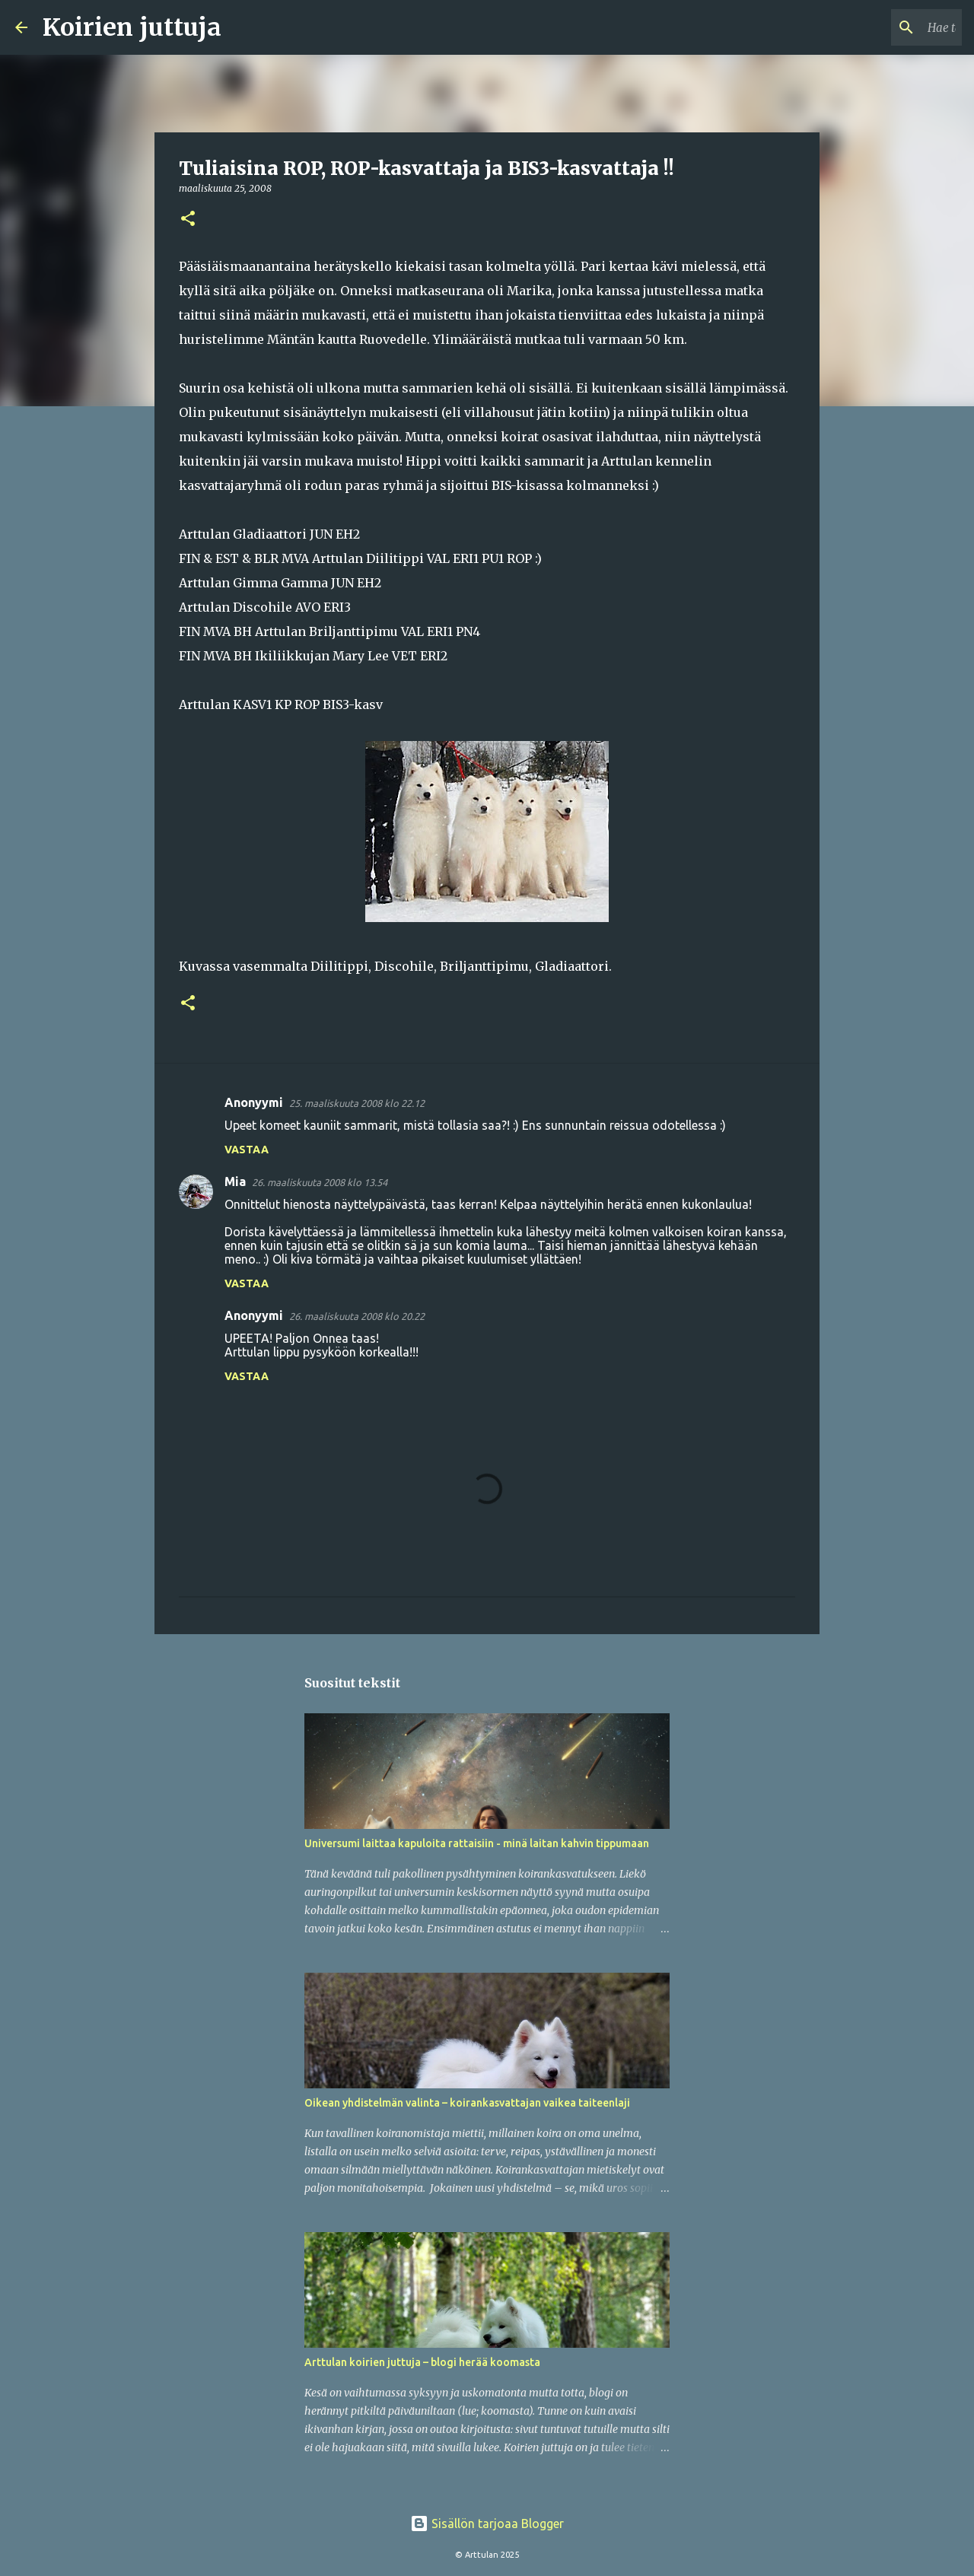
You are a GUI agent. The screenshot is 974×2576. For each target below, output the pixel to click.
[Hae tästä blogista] (882, 27)
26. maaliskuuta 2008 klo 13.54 (319, 1182)
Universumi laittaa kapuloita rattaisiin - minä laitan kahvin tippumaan (476, 1843)
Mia (235, 1181)
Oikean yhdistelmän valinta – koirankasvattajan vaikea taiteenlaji (467, 2103)
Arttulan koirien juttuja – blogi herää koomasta (422, 2362)
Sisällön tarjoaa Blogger (487, 2523)
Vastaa (246, 1149)
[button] (188, 219)
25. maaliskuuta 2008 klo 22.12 (357, 1103)
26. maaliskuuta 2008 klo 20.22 (357, 1316)
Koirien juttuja (132, 27)
